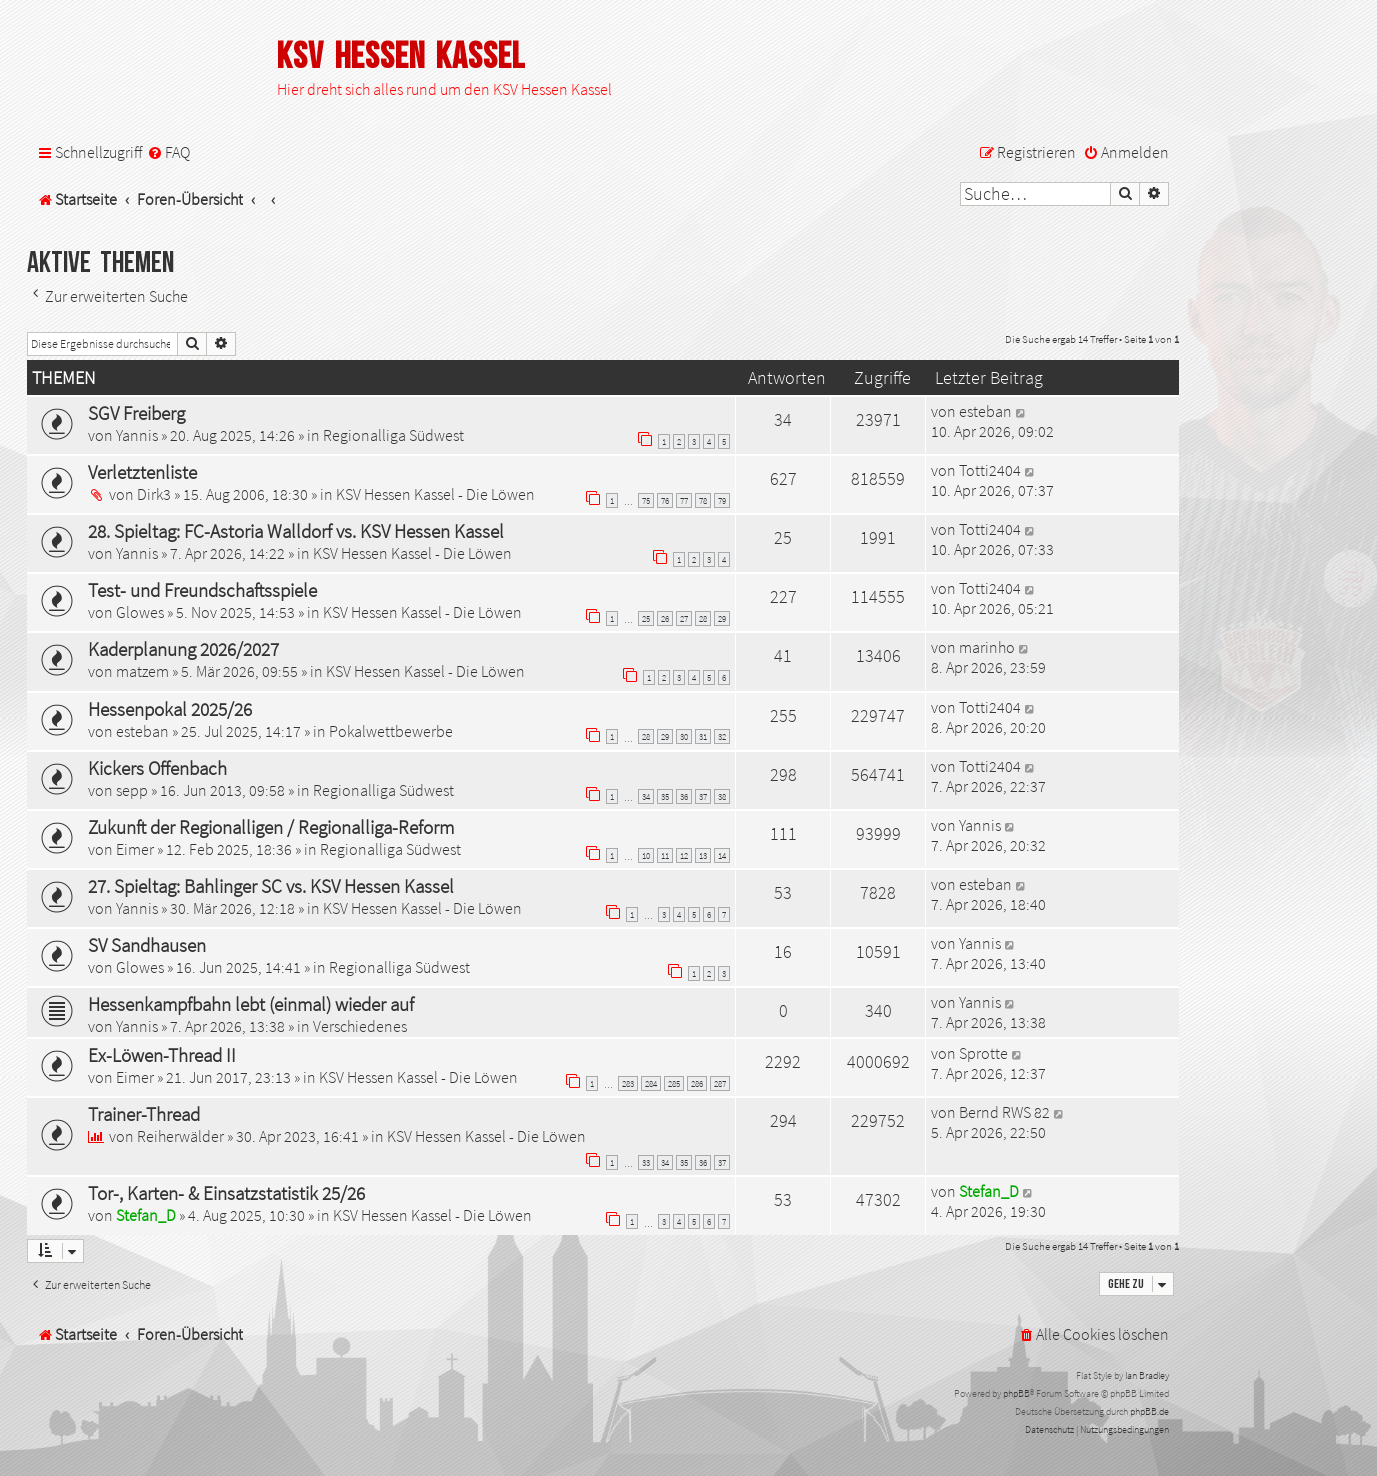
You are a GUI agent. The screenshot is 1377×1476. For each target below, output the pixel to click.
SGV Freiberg (136, 413)
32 (722, 736)
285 (674, 1083)
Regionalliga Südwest (393, 435)
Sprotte (983, 1053)
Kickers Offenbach (157, 768)
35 (665, 796)
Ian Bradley (1147, 1375)
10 (646, 855)
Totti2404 (990, 470)
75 (646, 500)
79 (722, 500)
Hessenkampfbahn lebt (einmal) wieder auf (251, 1004)
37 (703, 796)
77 (684, 500)
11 (665, 855)
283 (628, 1083)
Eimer (135, 849)
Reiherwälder (180, 1136)
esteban (985, 411)
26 (665, 618)
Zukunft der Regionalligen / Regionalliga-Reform (271, 827)
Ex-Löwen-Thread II (162, 1055)
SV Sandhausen (147, 945)
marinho (987, 647)
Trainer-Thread (144, 1114)
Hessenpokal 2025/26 (170, 709)
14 (722, 855)
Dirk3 (154, 494)
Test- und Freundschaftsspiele (202, 590)
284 (651, 1083)
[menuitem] (168, 152)
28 (703, 618)
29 (722, 618)
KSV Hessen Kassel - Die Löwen (435, 494)
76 (665, 500)
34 (646, 796)
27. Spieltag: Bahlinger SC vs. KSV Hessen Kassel (271, 886)
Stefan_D (146, 1215)
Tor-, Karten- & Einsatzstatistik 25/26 (226, 1193)
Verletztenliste (142, 472)
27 (684, 618)
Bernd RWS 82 (1004, 1112)
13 (703, 855)
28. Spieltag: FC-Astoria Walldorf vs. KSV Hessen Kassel (296, 531)
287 (720, 1083)
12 (684, 855)
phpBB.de (1149, 1411)
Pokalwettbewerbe (391, 731)
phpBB (1016, 1393)
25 (646, 618)
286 (697, 1083)
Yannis (137, 435)
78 (703, 500)
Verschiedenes (360, 1026)
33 (646, 1162)
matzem (142, 671)
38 (722, 796)
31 (703, 736)
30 (684, 736)
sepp (132, 790)
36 (684, 796)
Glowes (140, 612)
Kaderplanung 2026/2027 (183, 649)
